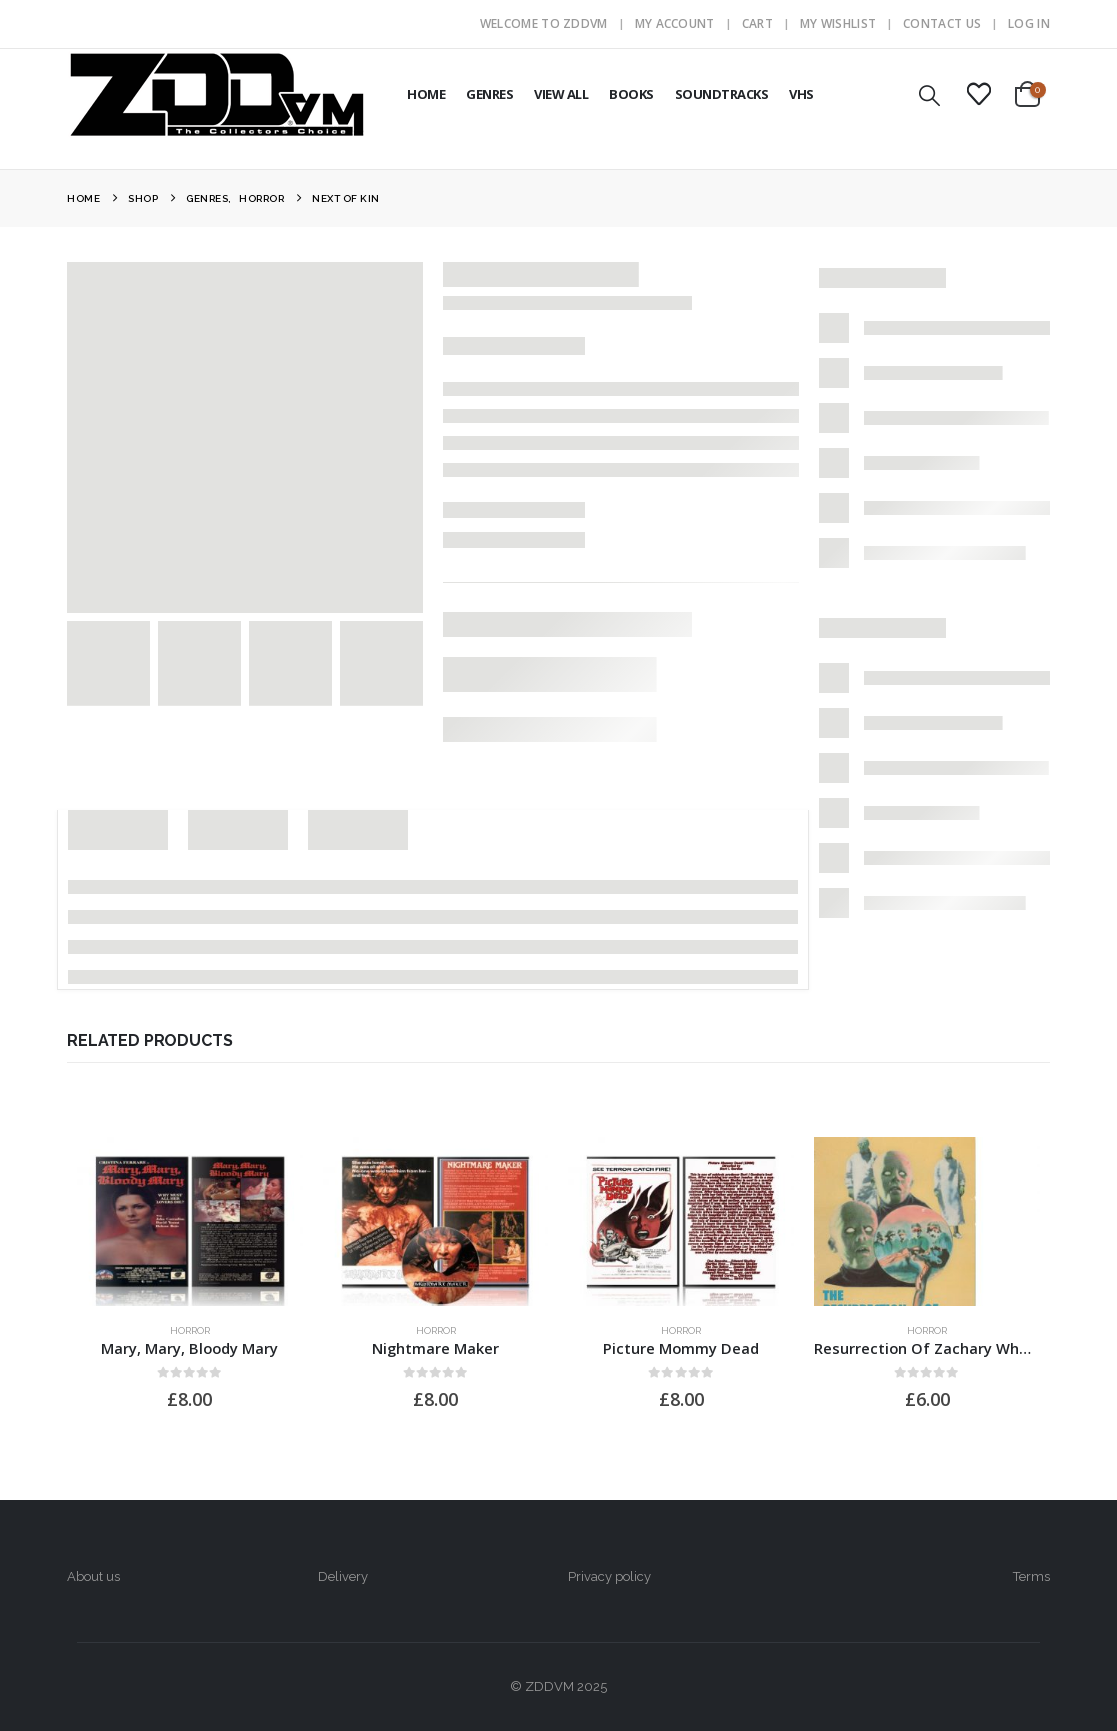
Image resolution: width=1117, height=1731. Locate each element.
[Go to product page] (190, 1221)
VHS (801, 94)
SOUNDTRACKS (722, 94)
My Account (675, 23)
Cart (757, 23)
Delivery (343, 1576)
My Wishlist (838, 23)
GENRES (489, 94)
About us (93, 1576)
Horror (190, 1330)
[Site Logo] (217, 94)
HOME (426, 94)
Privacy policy (609, 1576)
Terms (1031, 1576)
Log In (1029, 23)
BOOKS (631, 94)
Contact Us (942, 23)
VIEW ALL (561, 94)
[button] (930, 95)
